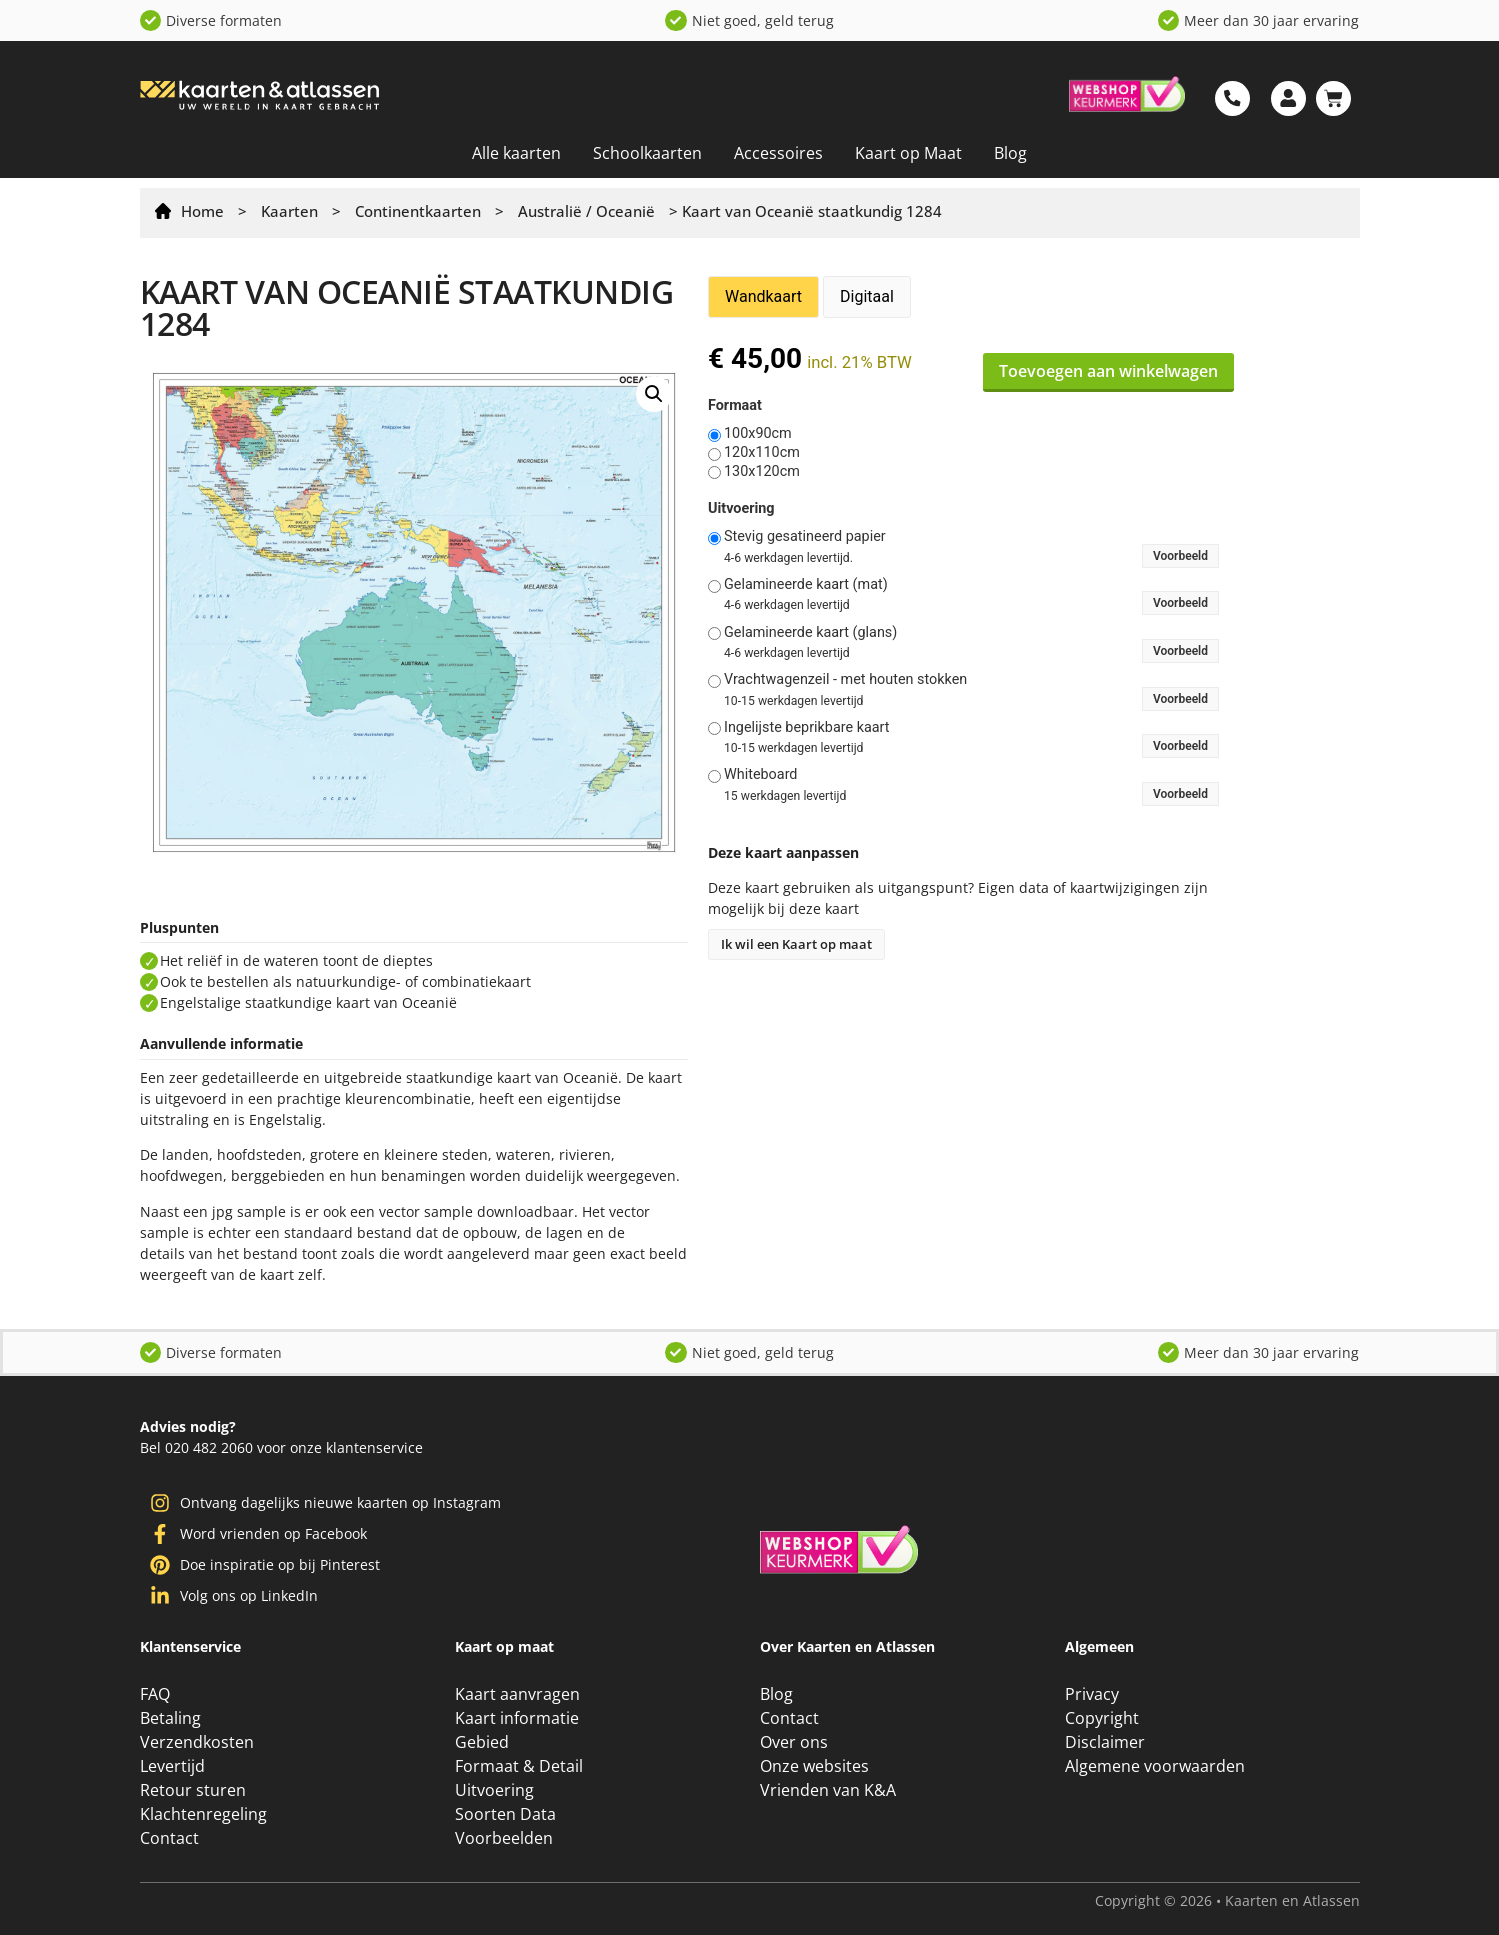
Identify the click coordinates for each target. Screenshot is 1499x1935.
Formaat (735, 406)
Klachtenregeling (203, 1814)
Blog (1010, 153)
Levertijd (172, 1766)
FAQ (155, 1694)
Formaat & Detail (519, 1766)
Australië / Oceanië (586, 211)
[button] (654, 394)
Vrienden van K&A (828, 1790)
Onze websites (814, 1766)
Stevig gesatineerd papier (805, 537)
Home (202, 211)
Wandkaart (763, 296)
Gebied (482, 1742)
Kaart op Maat (908, 153)
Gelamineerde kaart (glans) (810, 633)
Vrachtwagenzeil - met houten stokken (845, 680)
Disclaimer (1105, 1742)
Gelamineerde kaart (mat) (806, 585)
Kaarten (289, 211)
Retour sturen (193, 1790)
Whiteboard (761, 775)
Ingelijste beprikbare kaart (807, 728)
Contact (169, 1838)
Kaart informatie (517, 1718)
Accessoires (778, 153)
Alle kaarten (516, 153)
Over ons (794, 1742)
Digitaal (867, 296)
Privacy (1092, 1694)
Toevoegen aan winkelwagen (1108, 371)
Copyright (1102, 1718)
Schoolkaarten (647, 153)
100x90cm (758, 434)
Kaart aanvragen (517, 1694)
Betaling (170, 1718)
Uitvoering (741, 509)
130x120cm (762, 472)
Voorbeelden (504, 1838)
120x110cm (762, 453)
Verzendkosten (197, 1742)
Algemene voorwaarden (1155, 1766)
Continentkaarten (418, 211)
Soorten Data (505, 1814)
